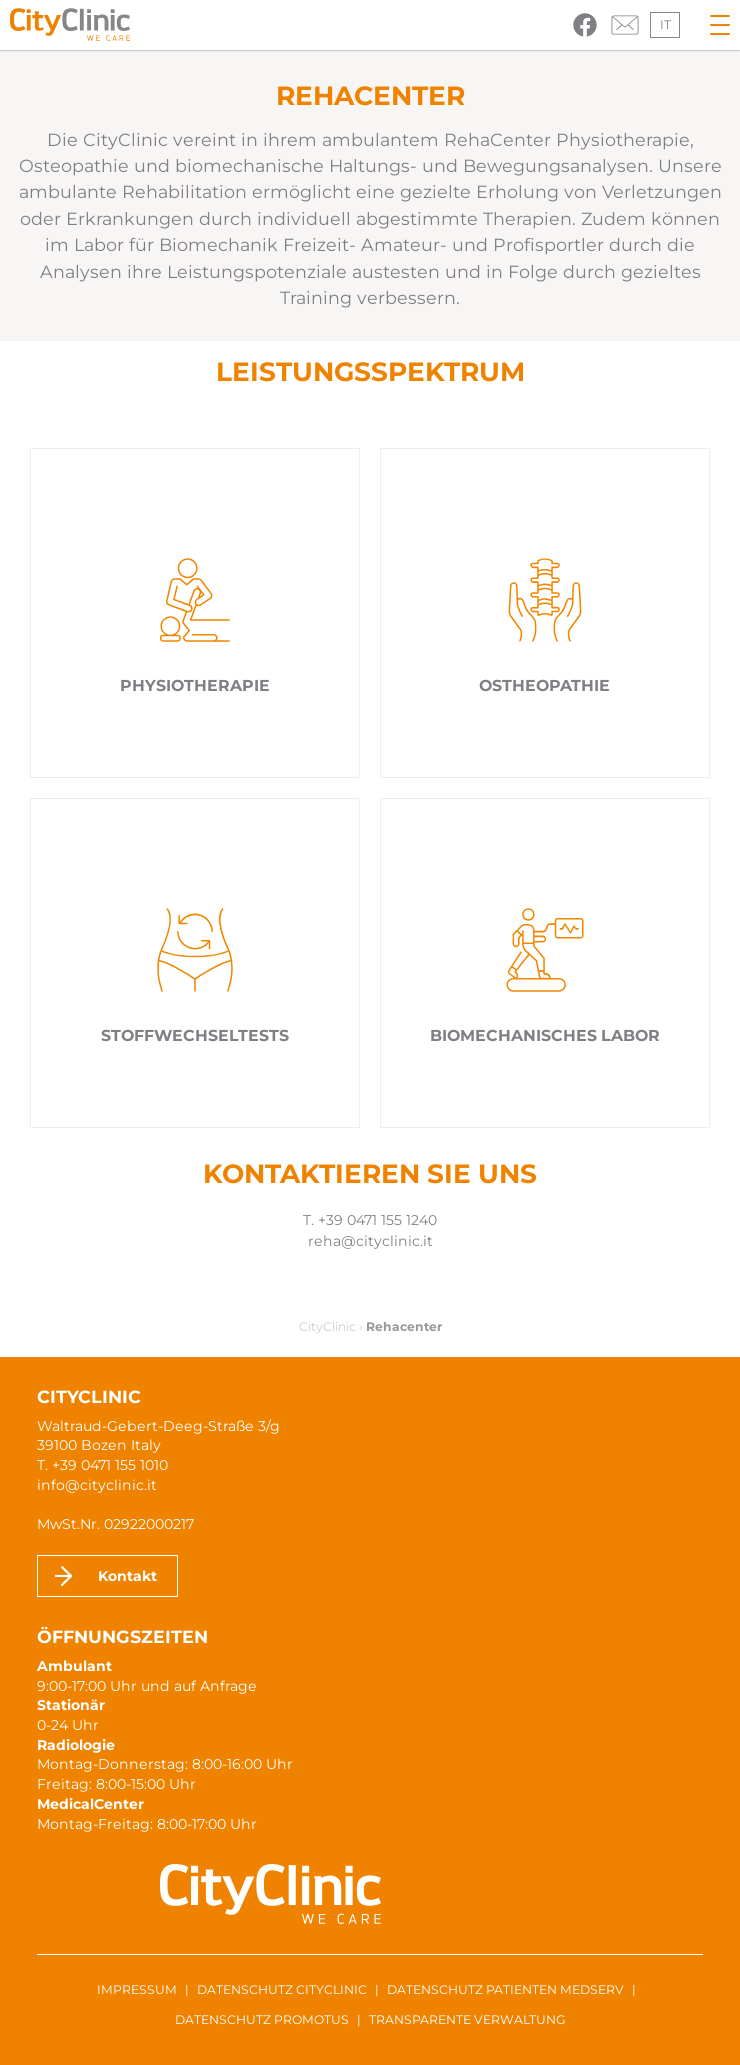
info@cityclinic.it (97, 1485)
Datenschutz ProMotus (262, 2019)
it (665, 24)
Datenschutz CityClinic (282, 1989)
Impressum (137, 1989)
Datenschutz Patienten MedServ (505, 1989)
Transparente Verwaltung (467, 2019)
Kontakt (127, 1576)
